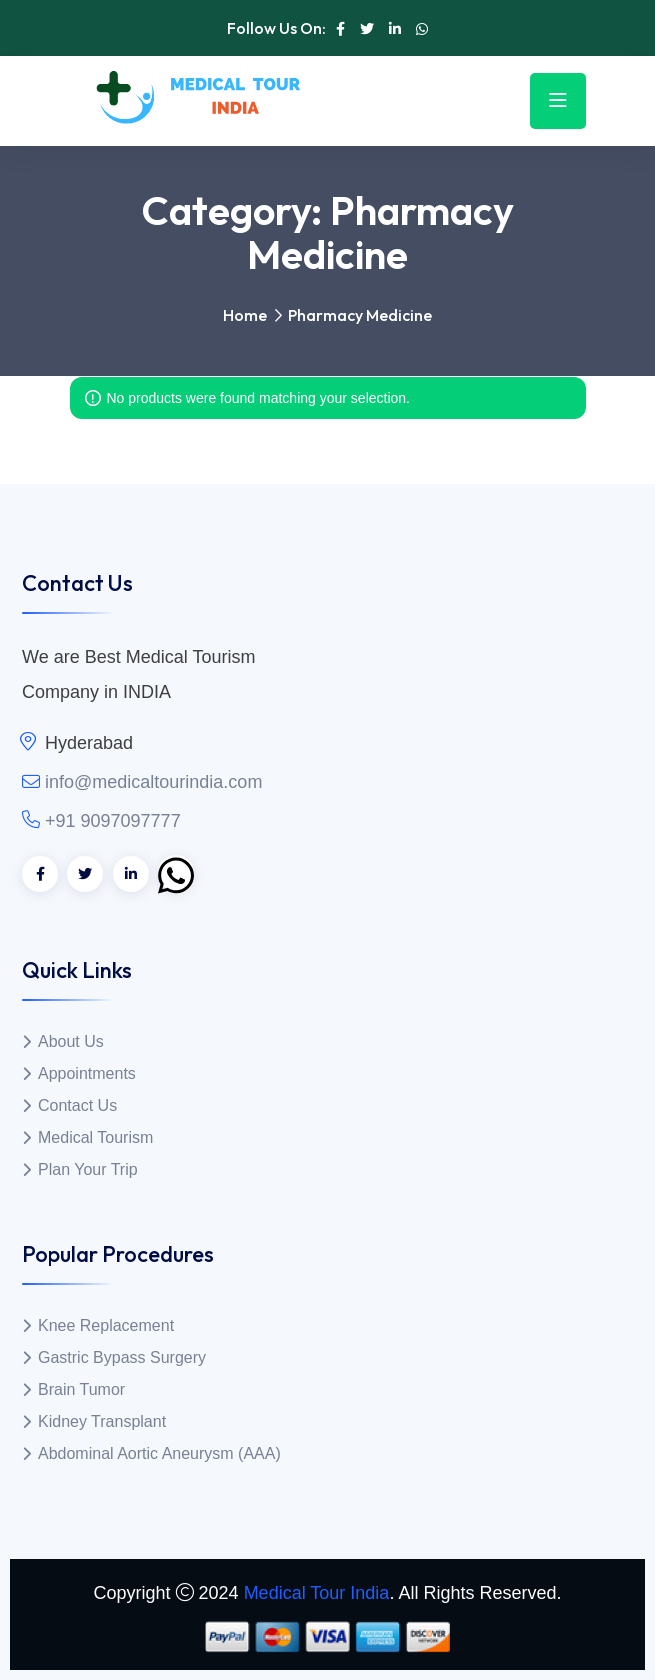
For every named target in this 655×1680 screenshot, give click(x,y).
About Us (71, 1041)
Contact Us (77, 1105)
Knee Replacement (106, 1325)
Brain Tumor (81, 1389)
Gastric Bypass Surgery (122, 1357)
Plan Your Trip (88, 1169)
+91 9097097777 (113, 821)
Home (245, 315)
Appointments (87, 1073)
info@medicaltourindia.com (153, 782)
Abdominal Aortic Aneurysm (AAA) (159, 1453)
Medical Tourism (95, 1137)
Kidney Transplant (102, 1421)
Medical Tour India (317, 1593)
